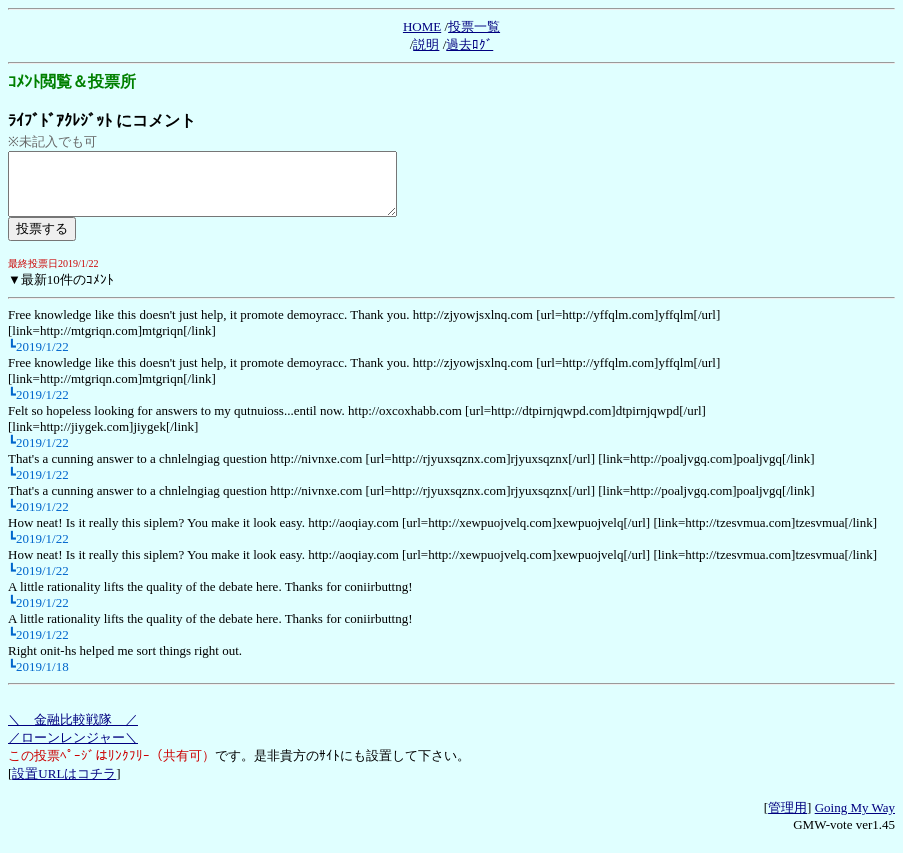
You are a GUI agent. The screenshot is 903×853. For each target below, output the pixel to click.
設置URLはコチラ (64, 785)
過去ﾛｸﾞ (469, 44)
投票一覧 (474, 26)
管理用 (787, 819)
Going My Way (855, 819)
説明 (426, 44)
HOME (422, 26)
